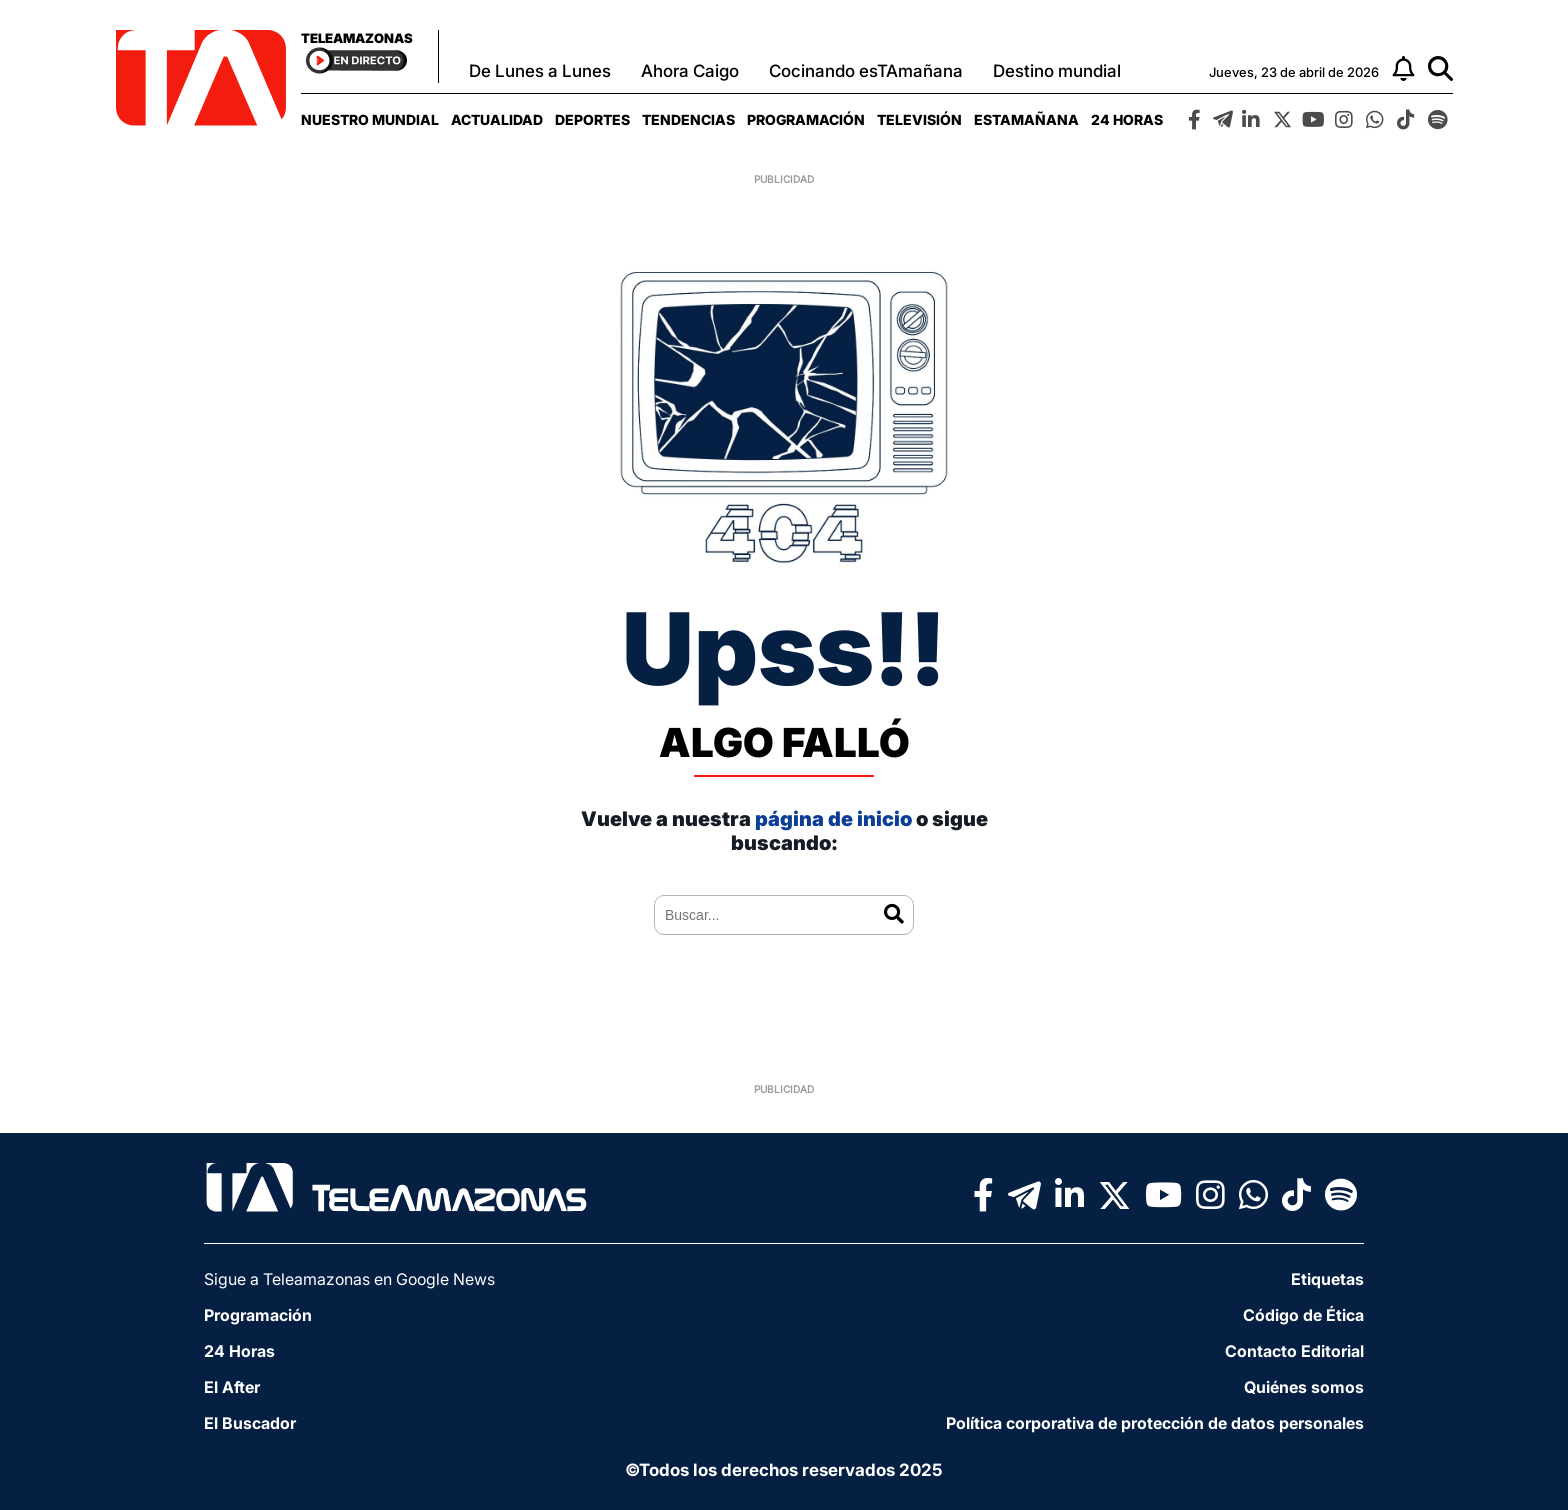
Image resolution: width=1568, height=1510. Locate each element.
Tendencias (688, 119)
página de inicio (833, 819)
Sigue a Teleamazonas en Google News (349, 1279)
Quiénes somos (1304, 1387)
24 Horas (1127, 119)
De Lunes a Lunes (540, 71)
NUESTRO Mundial (370, 119)
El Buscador (250, 1423)
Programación (806, 119)
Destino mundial (1057, 71)
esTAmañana (1026, 119)
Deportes (592, 119)
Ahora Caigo (690, 71)
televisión (919, 119)
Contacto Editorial (1294, 1351)
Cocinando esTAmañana (866, 71)
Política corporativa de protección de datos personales (1155, 1423)
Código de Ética (1303, 1315)
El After (232, 1387)
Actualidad (497, 119)
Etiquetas (1327, 1279)
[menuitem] (370, 119)
